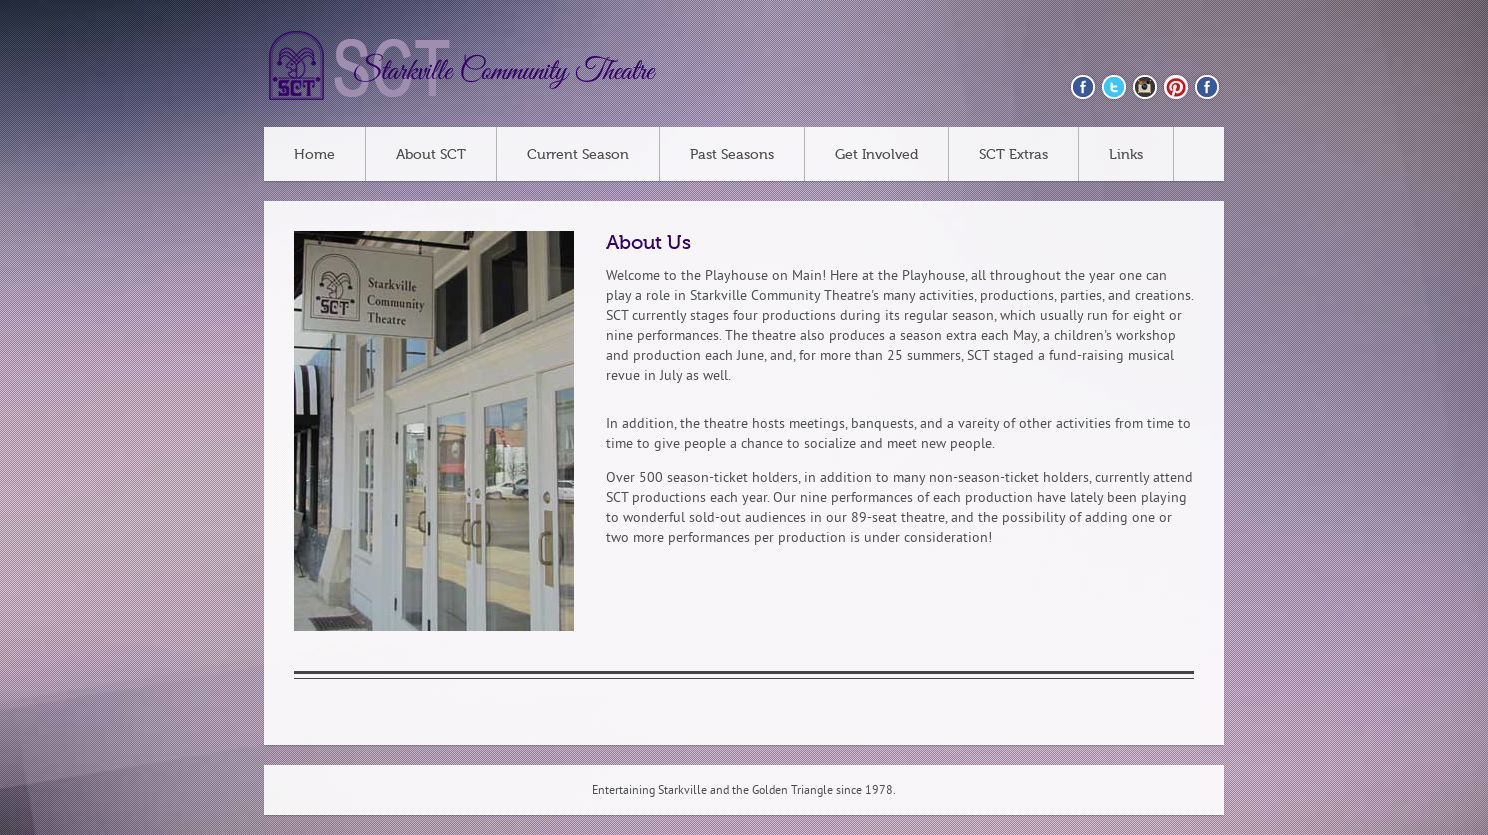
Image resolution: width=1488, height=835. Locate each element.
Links (1126, 155)
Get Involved (876, 155)
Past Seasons (732, 155)
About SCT (431, 155)
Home (314, 155)
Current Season (578, 155)
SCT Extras (1013, 155)
